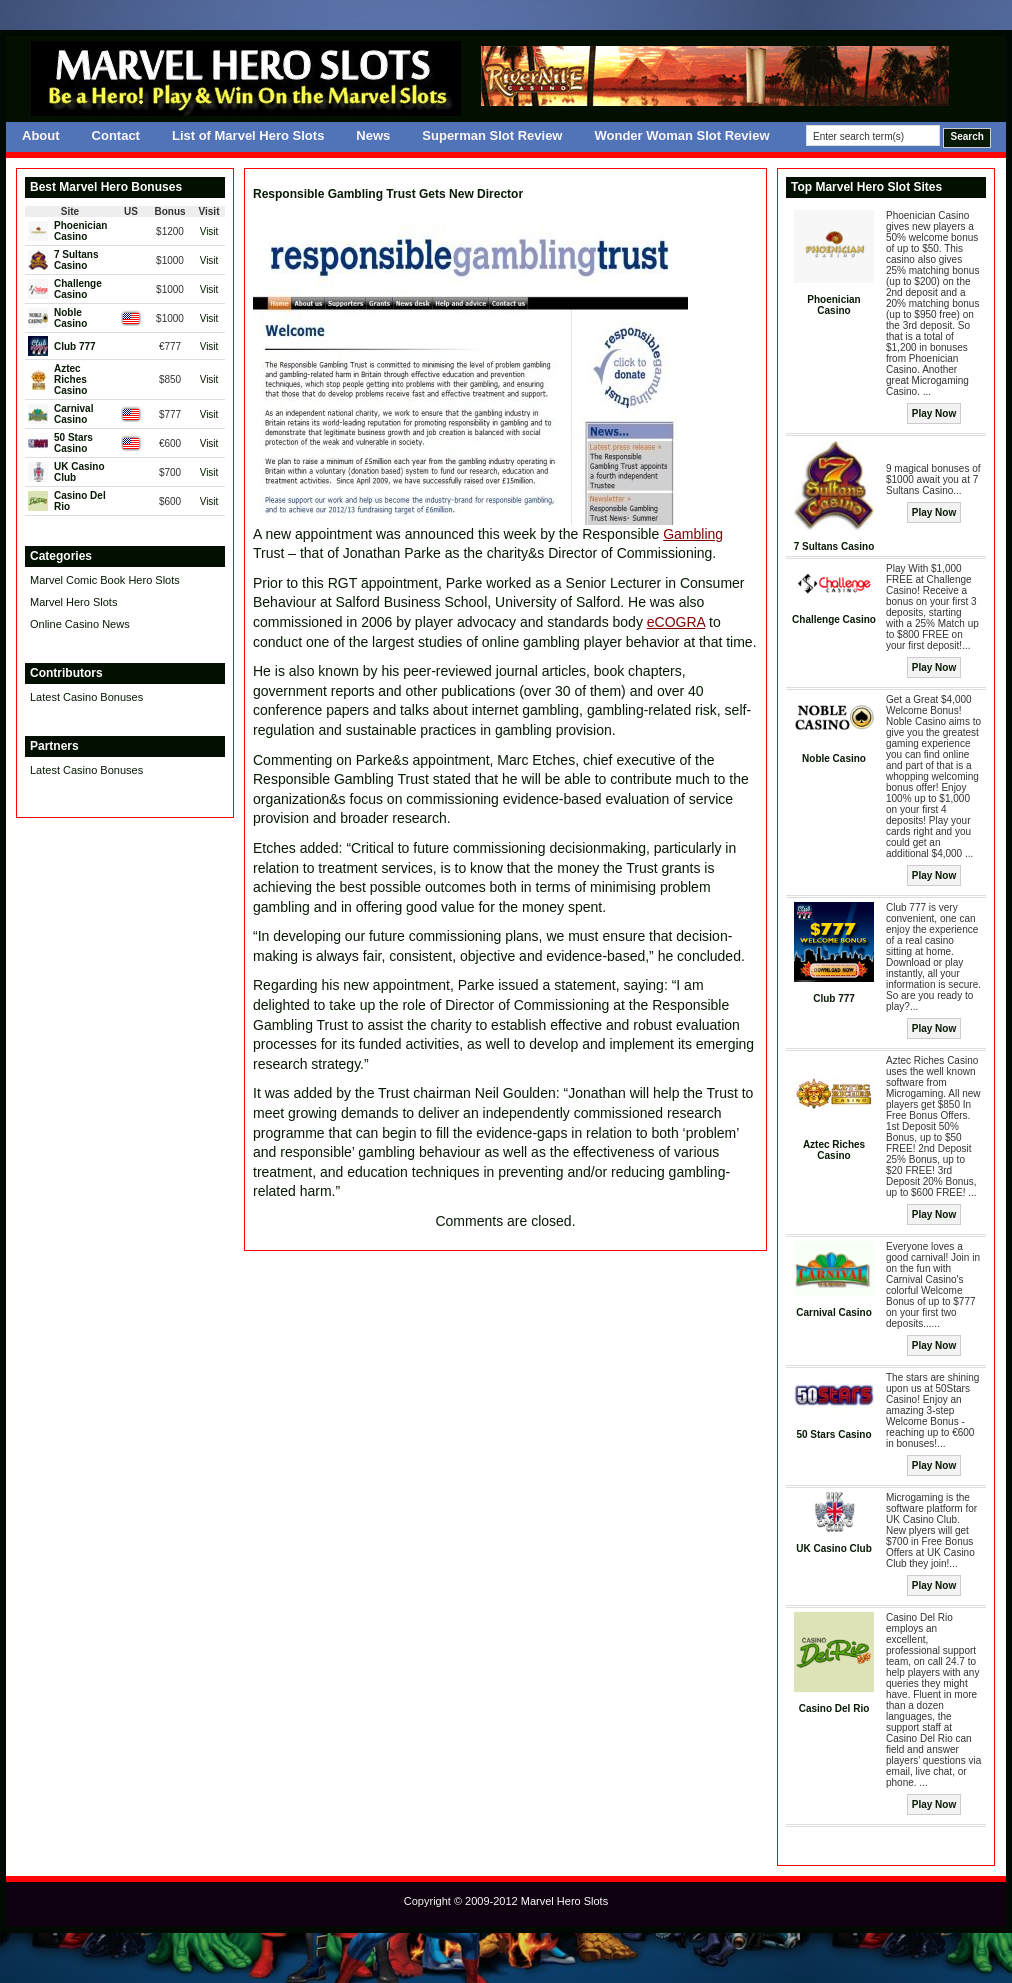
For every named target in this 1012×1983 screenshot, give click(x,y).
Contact (116, 135)
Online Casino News (80, 624)
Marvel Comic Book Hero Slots (105, 580)
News (373, 135)
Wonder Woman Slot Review (681, 135)
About (41, 135)
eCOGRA (676, 622)
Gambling (693, 534)
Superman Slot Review (492, 135)
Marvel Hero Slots (73, 602)
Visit (209, 231)
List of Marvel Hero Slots (248, 135)
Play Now (934, 413)
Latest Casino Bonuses (86, 697)
